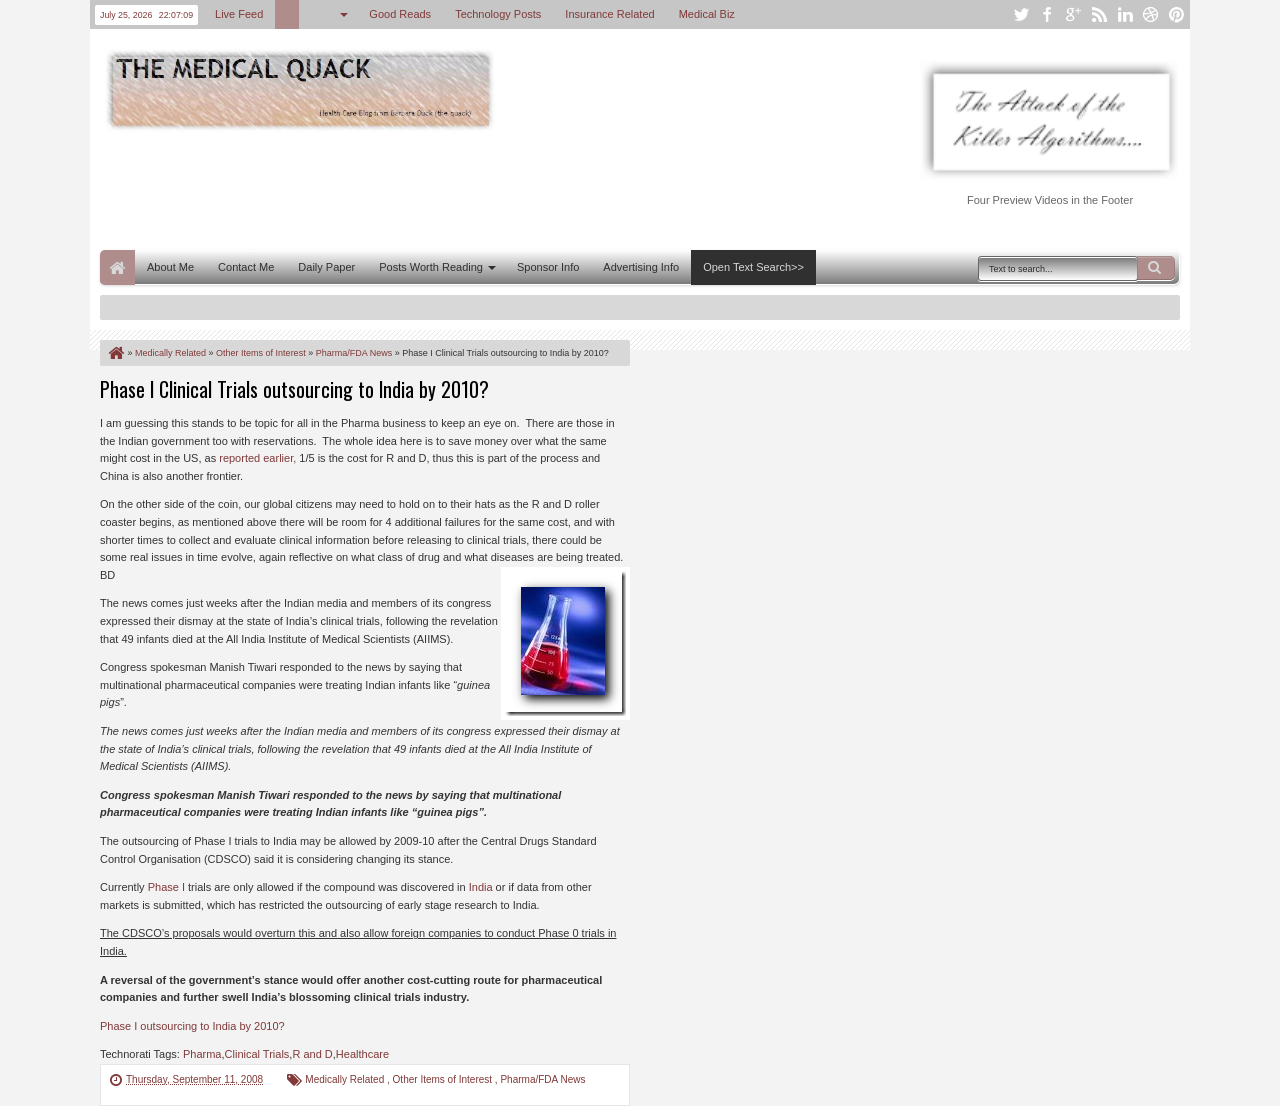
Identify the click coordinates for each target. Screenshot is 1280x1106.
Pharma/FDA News (542, 1079)
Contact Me (246, 267)
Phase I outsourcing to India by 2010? (192, 1026)
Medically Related (346, 1079)
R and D (312, 1054)
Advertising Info (641, 267)
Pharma (202, 1054)
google (1073, 14)
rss (1099, 14)
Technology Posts (498, 14)
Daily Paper (326, 267)
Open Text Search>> (753, 267)
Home (117, 267)
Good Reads (400, 14)
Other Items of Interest (444, 1079)
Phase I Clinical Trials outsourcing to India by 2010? (294, 389)
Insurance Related (609, 14)
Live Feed (239, 14)
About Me (170, 267)
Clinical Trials (257, 1054)
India (481, 887)
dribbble (1151, 14)
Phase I (166, 887)
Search (1156, 268)
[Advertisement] (464, 188)
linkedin (1125, 14)
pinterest (1177, 14)
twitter (1021, 14)
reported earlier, (257, 458)
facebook (1047, 14)
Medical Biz (707, 14)
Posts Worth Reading (431, 267)
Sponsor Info (548, 267)
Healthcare (362, 1054)
